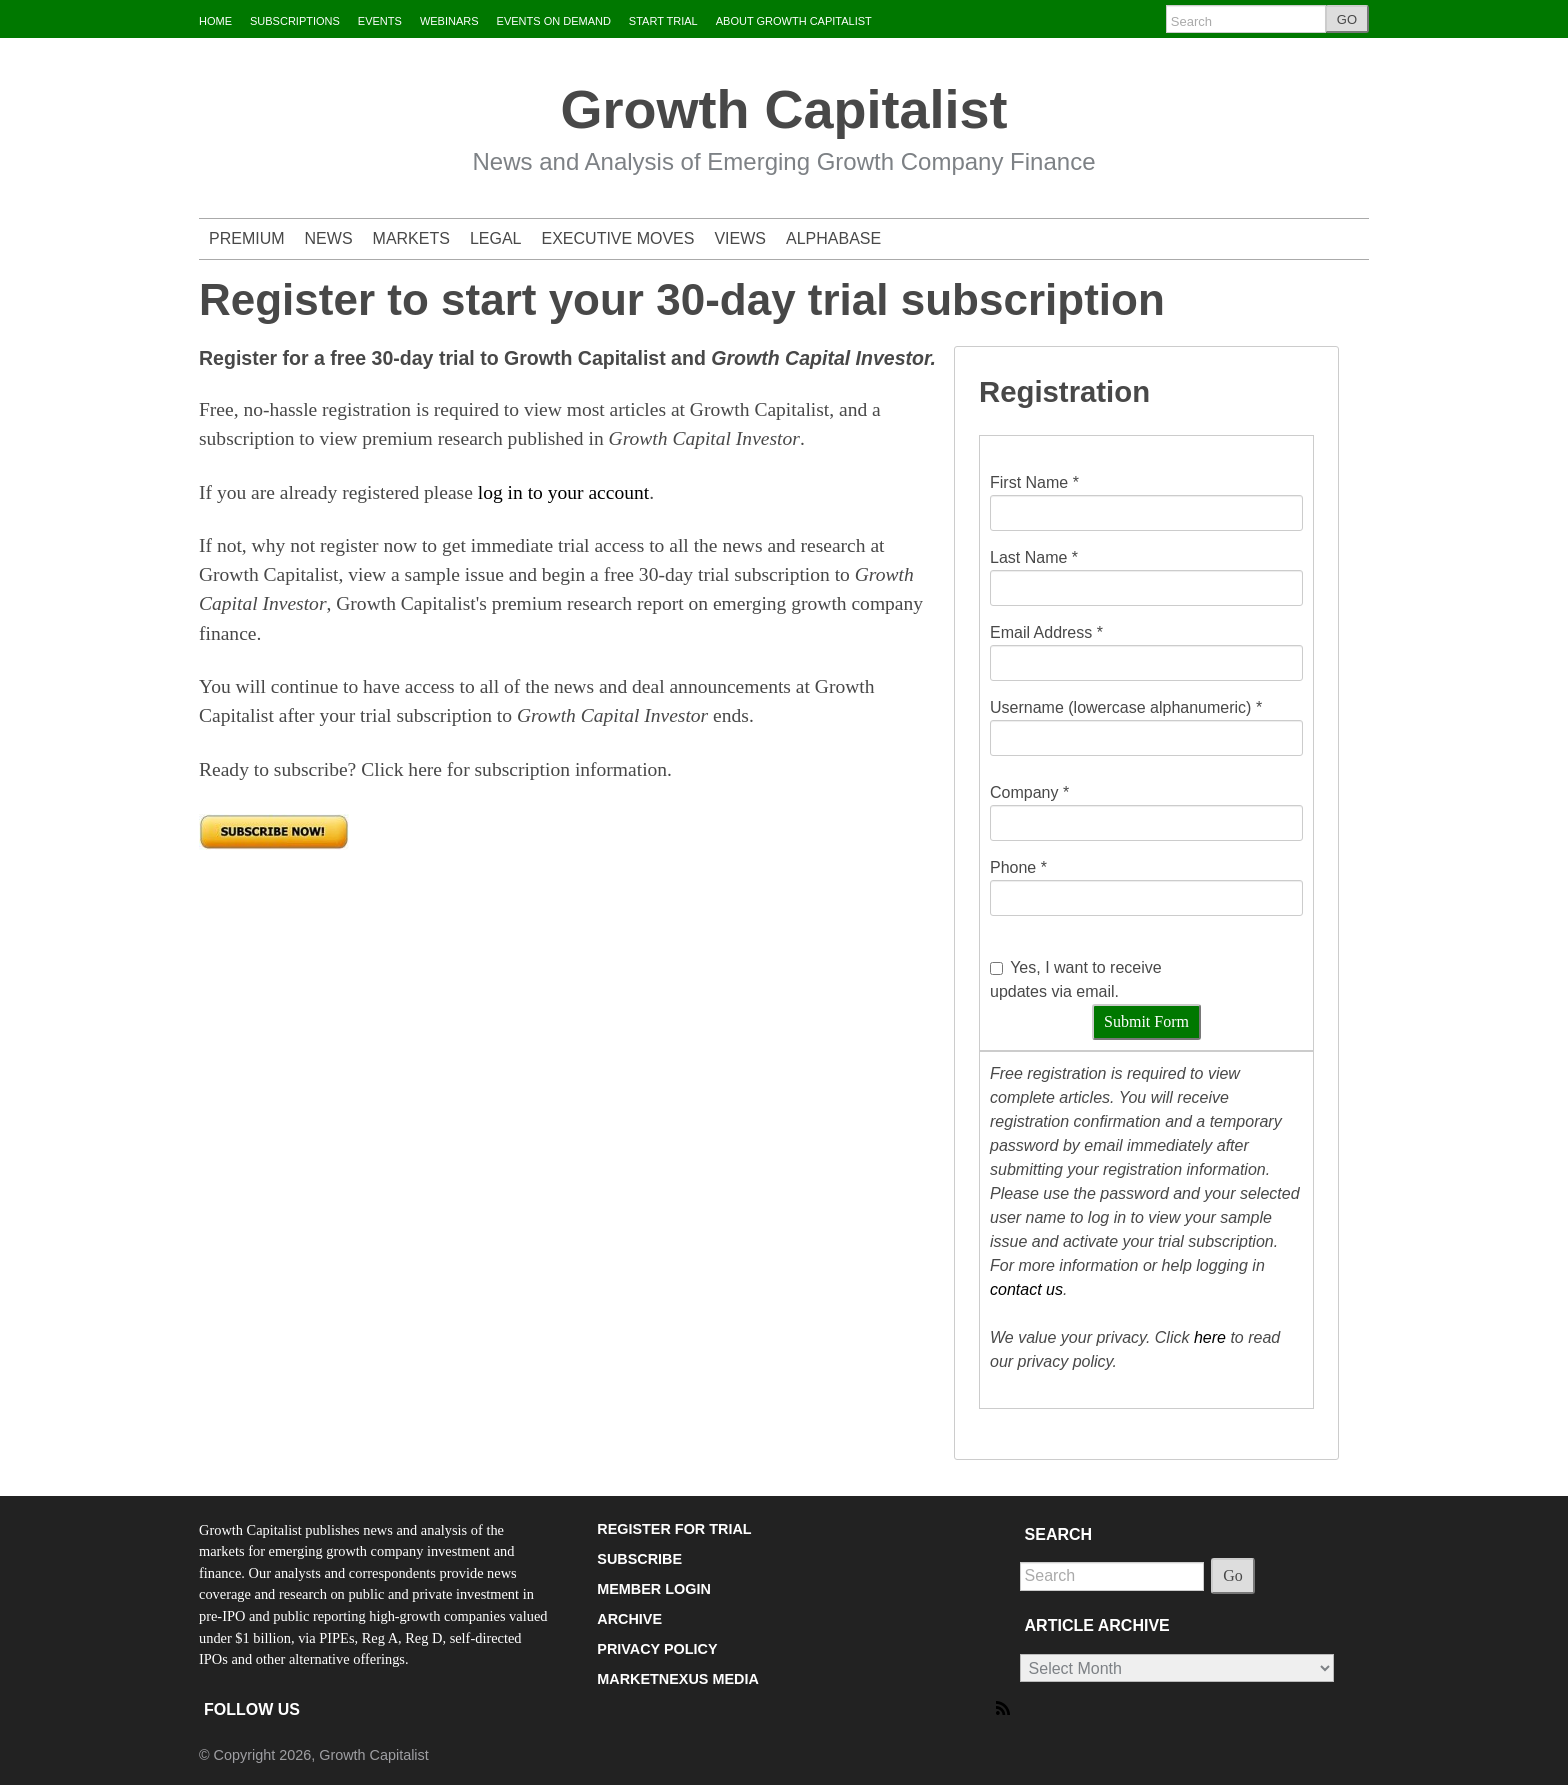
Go (1233, 1575)
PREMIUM (247, 238)
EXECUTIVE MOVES (618, 238)
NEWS (329, 238)
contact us (1026, 1289)
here (1210, 1337)
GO (1347, 19)
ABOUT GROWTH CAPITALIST (794, 21)
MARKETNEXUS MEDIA (678, 1679)
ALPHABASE (833, 238)
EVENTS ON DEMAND (554, 21)
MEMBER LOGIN (654, 1589)
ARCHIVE (629, 1619)
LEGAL (496, 238)
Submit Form (1146, 1021)
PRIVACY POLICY (657, 1649)
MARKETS (411, 238)
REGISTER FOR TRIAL (674, 1529)
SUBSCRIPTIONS (295, 21)
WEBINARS (449, 21)
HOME (215, 21)
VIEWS (740, 238)
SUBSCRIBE (639, 1559)
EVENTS (380, 21)
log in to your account (563, 492)
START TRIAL (663, 21)
